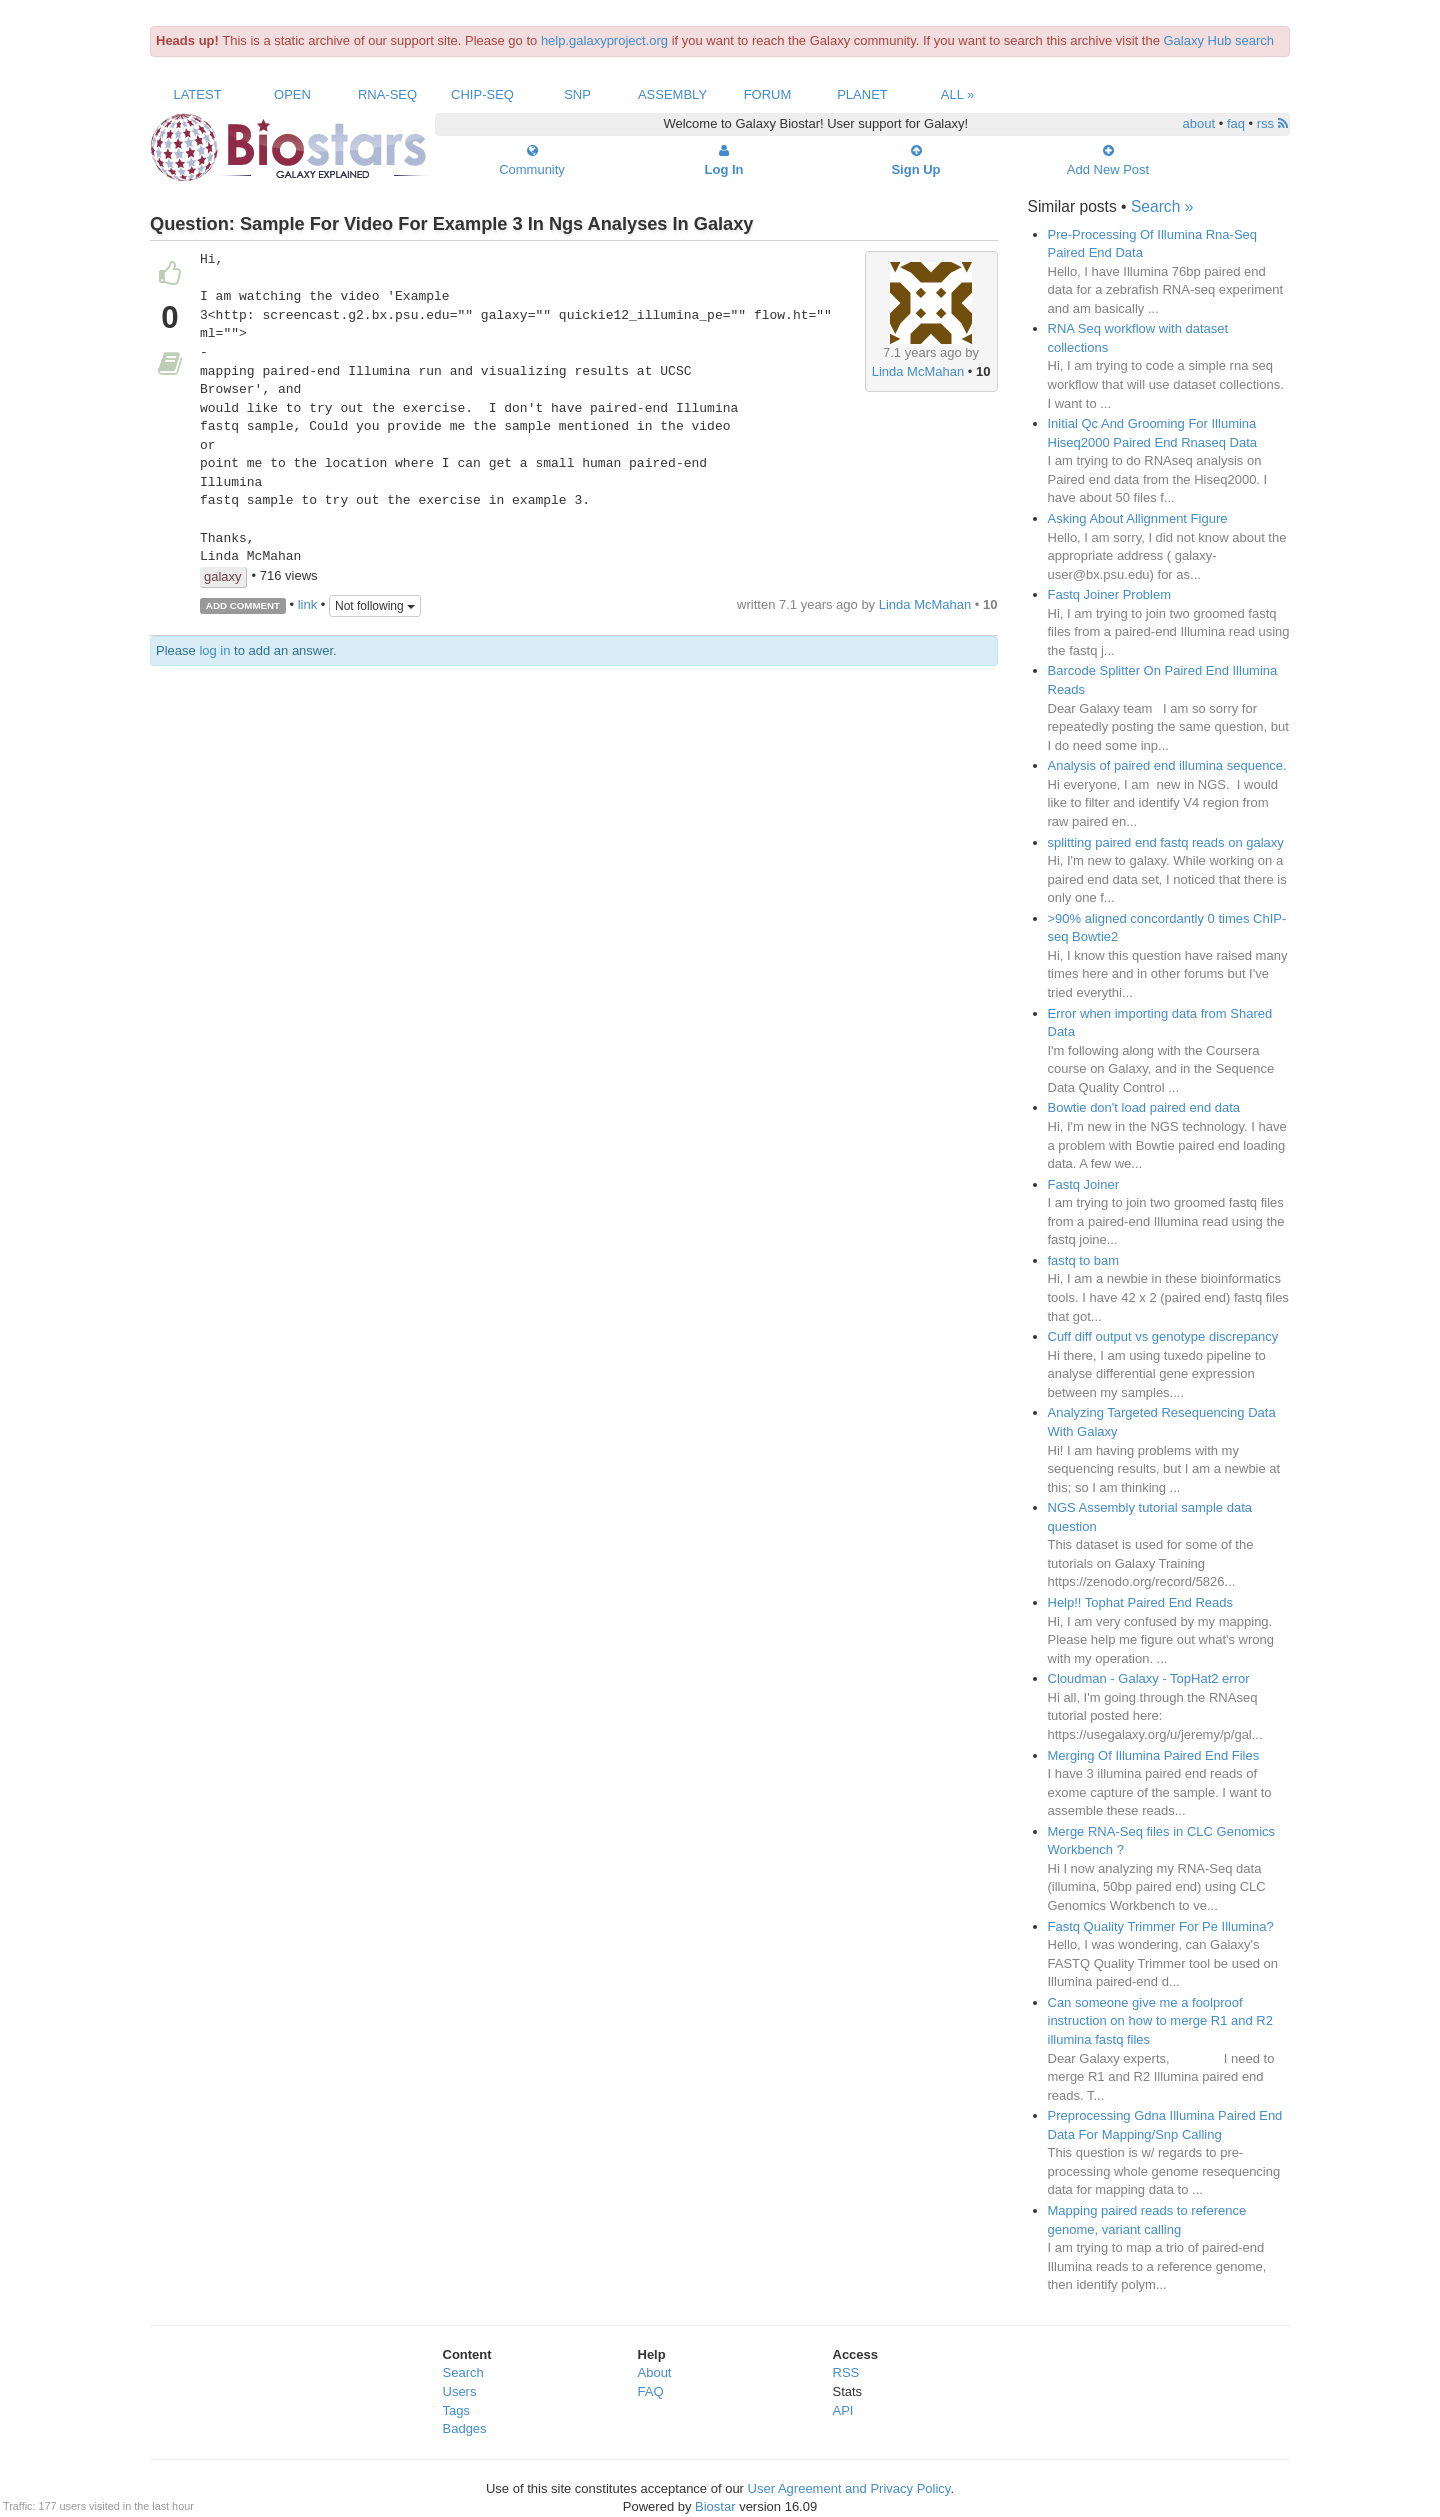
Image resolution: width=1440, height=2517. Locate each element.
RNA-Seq (387, 94)
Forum (768, 94)
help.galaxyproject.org (604, 40)
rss (1272, 123)
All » (958, 94)
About (655, 2372)
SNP (577, 94)
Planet (862, 94)
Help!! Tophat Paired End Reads (1141, 1602)
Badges (465, 2428)
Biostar (715, 2506)
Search (463, 2372)
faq (1236, 123)
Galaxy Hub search (1219, 40)
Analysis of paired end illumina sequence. (1167, 765)
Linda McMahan (918, 371)
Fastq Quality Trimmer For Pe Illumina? (1161, 1926)
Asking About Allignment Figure (1138, 518)
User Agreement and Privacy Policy (849, 2488)
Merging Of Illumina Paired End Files (1154, 1755)
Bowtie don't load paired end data (1144, 1107)
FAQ (651, 2391)
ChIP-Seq (482, 94)
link (308, 604)
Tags (456, 2410)
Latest (197, 94)
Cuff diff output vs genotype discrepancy (1163, 1336)
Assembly (672, 94)
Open (292, 94)
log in (214, 650)
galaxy (223, 576)
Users (460, 2391)
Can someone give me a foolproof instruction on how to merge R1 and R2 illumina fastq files (1160, 2021)
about (1199, 123)
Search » (1162, 206)
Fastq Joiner (1084, 1184)
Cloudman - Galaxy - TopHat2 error (1149, 1678)
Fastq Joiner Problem (1110, 594)
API (843, 2410)
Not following (375, 606)
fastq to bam (1084, 1260)
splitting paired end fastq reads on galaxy (1166, 842)
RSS (846, 2372)
